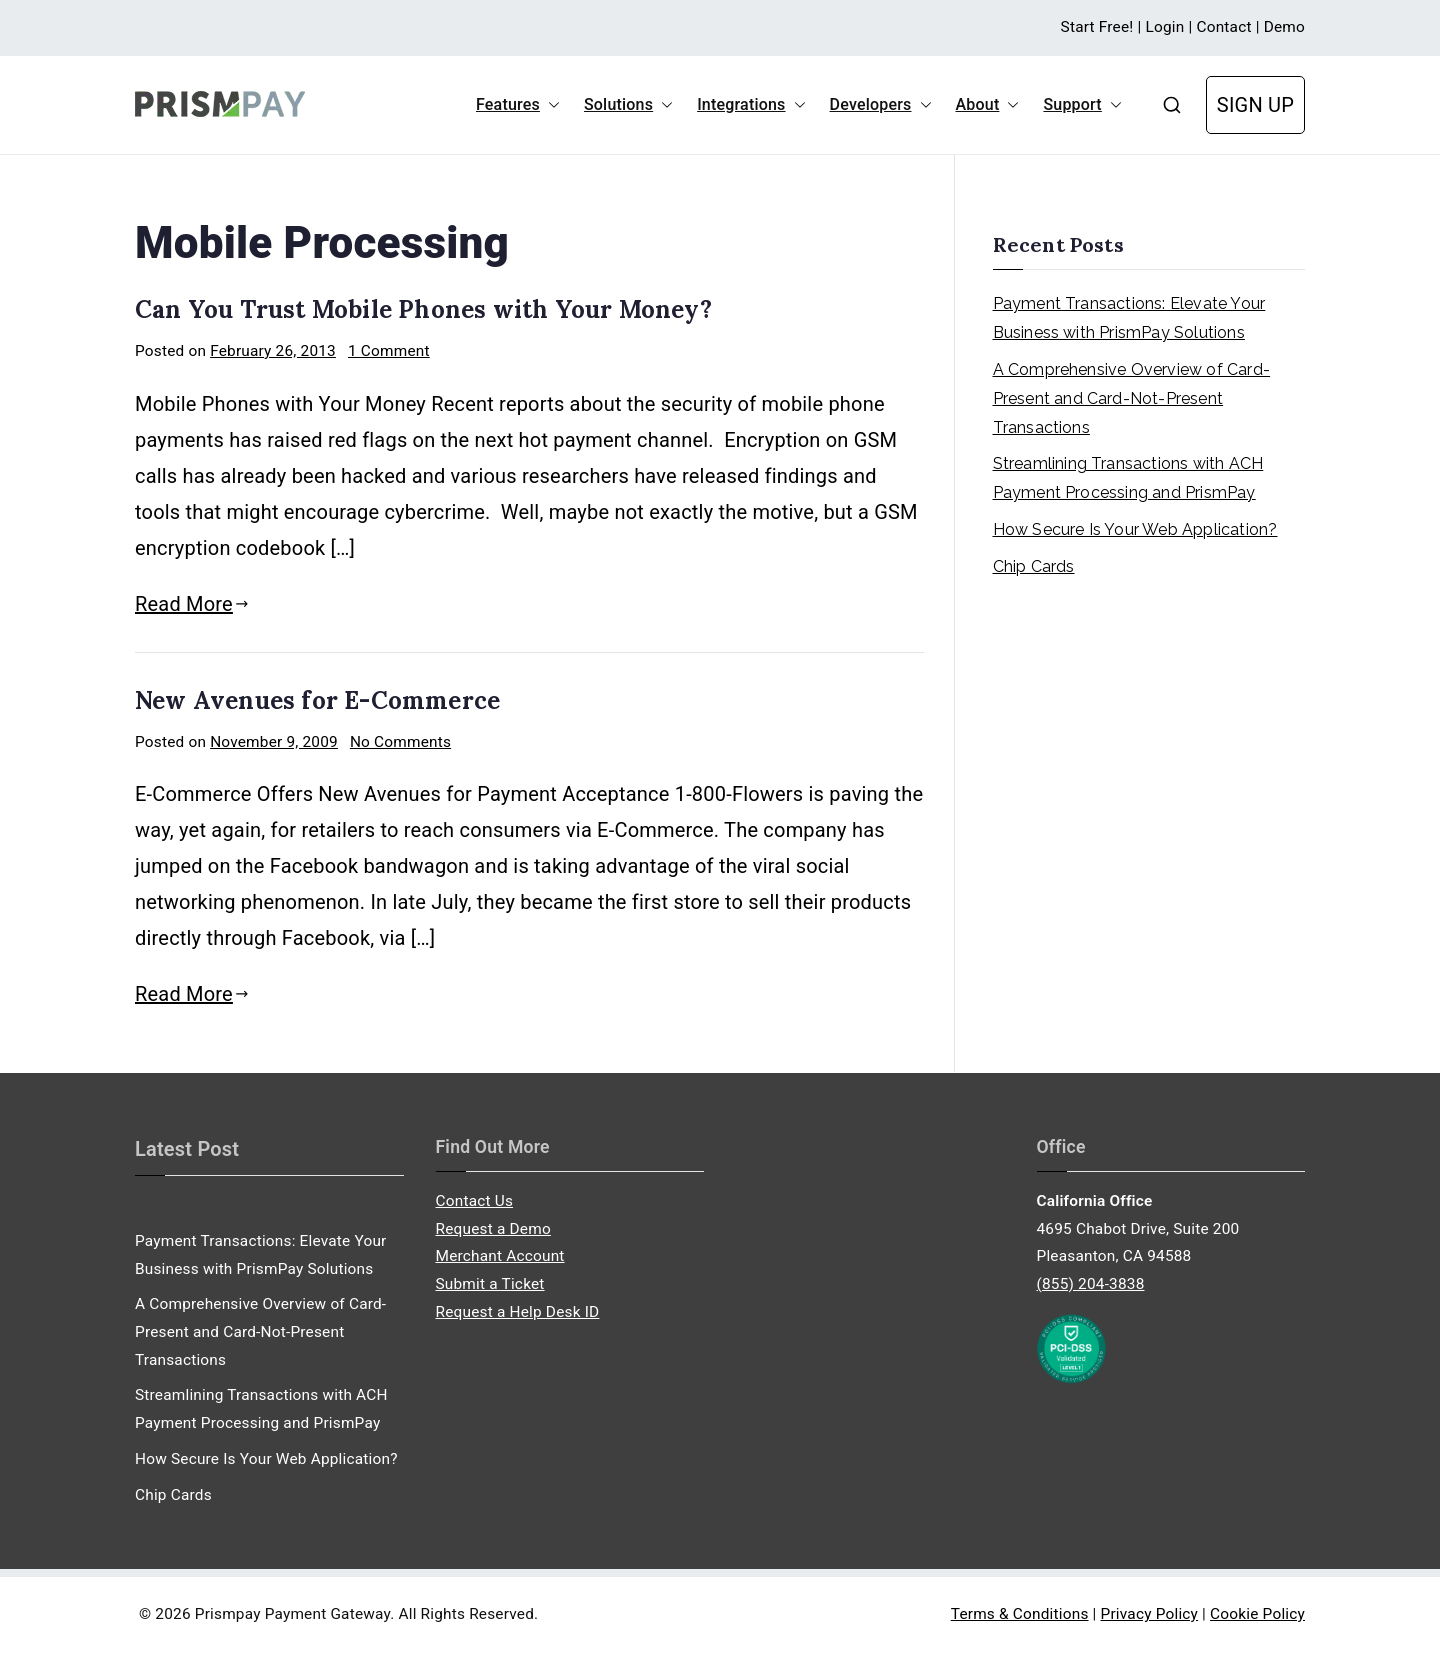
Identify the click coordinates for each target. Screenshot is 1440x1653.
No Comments (400, 742)
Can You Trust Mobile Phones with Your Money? (423, 309)
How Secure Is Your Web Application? (1135, 529)
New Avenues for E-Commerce (317, 700)
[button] (550, 105)
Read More (192, 604)
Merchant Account (500, 1256)
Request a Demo (493, 1229)
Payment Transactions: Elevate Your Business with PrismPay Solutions (1129, 318)
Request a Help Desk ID (518, 1312)
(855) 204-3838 (1091, 1284)
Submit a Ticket (490, 1284)
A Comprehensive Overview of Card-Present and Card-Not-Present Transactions (1132, 398)
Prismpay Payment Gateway (292, 1614)
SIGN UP (1255, 105)
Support (1082, 105)
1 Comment (389, 351)
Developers (881, 105)
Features (518, 105)
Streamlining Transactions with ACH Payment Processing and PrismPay (1128, 478)
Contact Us (475, 1201)
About (988, 105)
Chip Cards (1034, 566)
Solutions (628, 105)
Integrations (751, 105)
